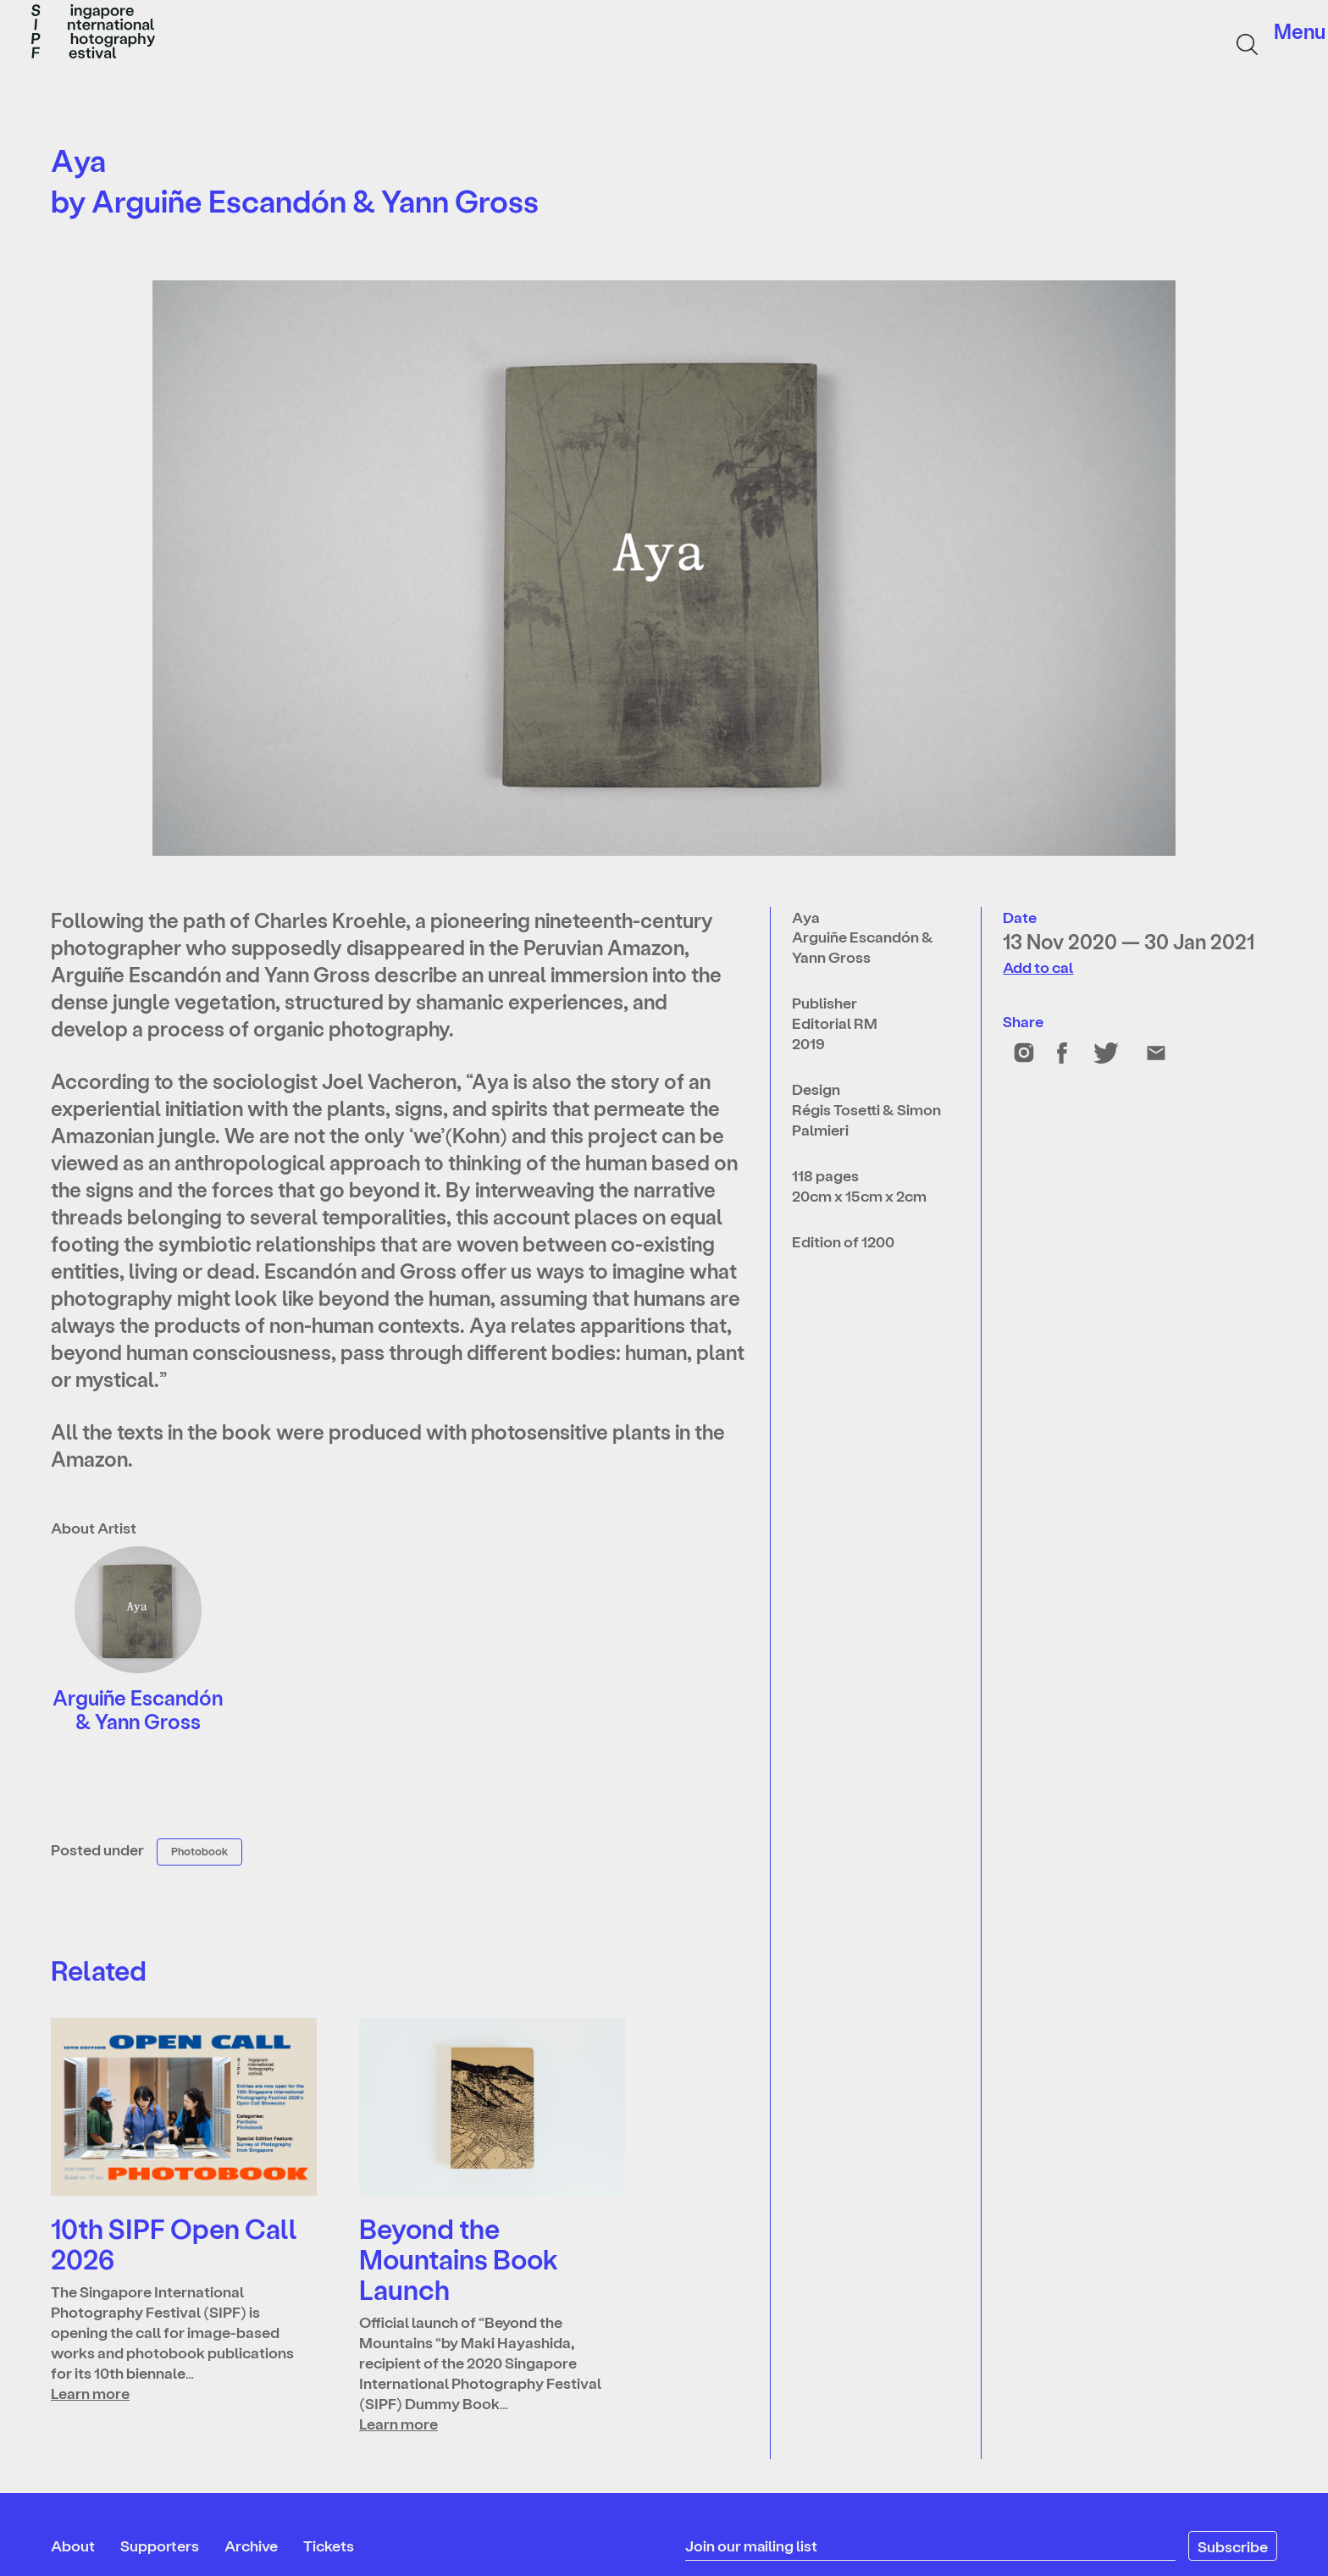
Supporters (159, 2545)
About (73, 2545)
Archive (251, 2545)
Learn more (90, 2393)
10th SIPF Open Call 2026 (174, 2243)
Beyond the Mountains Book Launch (458, 2258)
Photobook (199, 1850)
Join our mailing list (751, 2545)
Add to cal (1038, 967)
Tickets (328, 2545)
